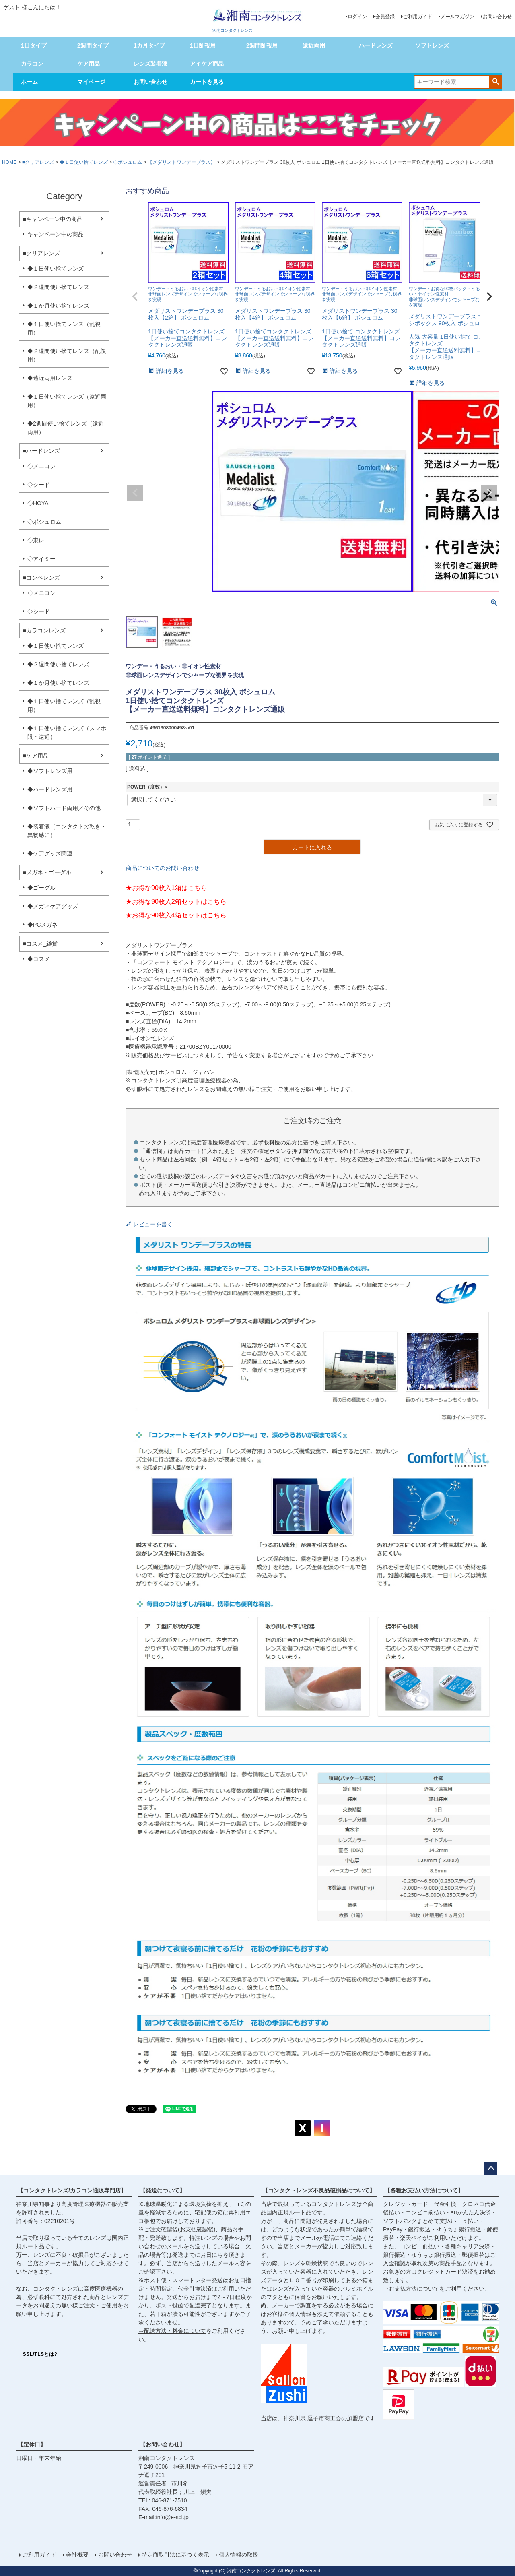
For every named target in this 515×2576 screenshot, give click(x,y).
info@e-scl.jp (172, 2517)
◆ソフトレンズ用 (49, 771)
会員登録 (385, 16)
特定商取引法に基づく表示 (175, 2554)
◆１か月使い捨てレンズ (58, 305)
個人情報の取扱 (238, 2554)
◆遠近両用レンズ (49, 378)
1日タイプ (34, 45)
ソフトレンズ (432, 45)
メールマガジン (457, 16)
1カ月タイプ (149, 45)
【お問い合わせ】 (162, 2444)
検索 (495, 81)
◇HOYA (38, 503)
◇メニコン (41, 466)
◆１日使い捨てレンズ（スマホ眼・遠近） (66, 732)
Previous (135, 493)
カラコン (32, 63)
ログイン (357, 16)
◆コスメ (38, 959)
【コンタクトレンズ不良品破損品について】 (318, 2190)
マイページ (91, 81)
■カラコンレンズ (44, 630)
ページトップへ (490, 2168)
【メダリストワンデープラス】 (181, 162)
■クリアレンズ (38, 162)
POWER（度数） (148, 787)
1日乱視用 (203, 45)
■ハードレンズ (41, 451)
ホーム (29, 81)
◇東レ (35, 540)
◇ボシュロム (127, 162)
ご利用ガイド (417, 16)
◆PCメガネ (42, 924)
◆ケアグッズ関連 (49, 853)
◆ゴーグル (41, 887)
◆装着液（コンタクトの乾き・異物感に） (66, 830)
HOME (9, 162)
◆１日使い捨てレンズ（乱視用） (64, 328)
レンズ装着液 (150, 63)
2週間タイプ (93, 45)
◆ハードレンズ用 (49, 789)
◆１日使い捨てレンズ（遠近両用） (66, 400)
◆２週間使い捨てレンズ (58, 287)
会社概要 (77, 2554)
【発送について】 (162, 2190)
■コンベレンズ (41, 577)
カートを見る (207, 81)
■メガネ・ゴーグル (47, 872)
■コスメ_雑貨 (40, 943)
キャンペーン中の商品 (55, 234)
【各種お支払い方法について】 (424, 2190)
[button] (135, 297)
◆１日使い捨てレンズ (84, 162)
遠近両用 (314, 45)
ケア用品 (88, 63)
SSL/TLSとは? (40, 2354)
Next (489, 493)
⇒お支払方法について (411, 2288)
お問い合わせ (497, 16)
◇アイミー (41, 559)
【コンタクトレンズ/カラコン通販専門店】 (72, 2190)
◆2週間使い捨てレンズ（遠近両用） (65, 427)
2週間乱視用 (262, 45)
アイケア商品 (207, 63)
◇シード (38, 484)
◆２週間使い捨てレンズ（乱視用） (66, 355)
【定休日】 (32, 2444)
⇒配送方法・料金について (172, 2331)
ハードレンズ (376, 45)
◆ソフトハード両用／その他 (64, 808)
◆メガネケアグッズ (52, 906)
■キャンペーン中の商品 (52, 219)
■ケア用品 (36, 755)
